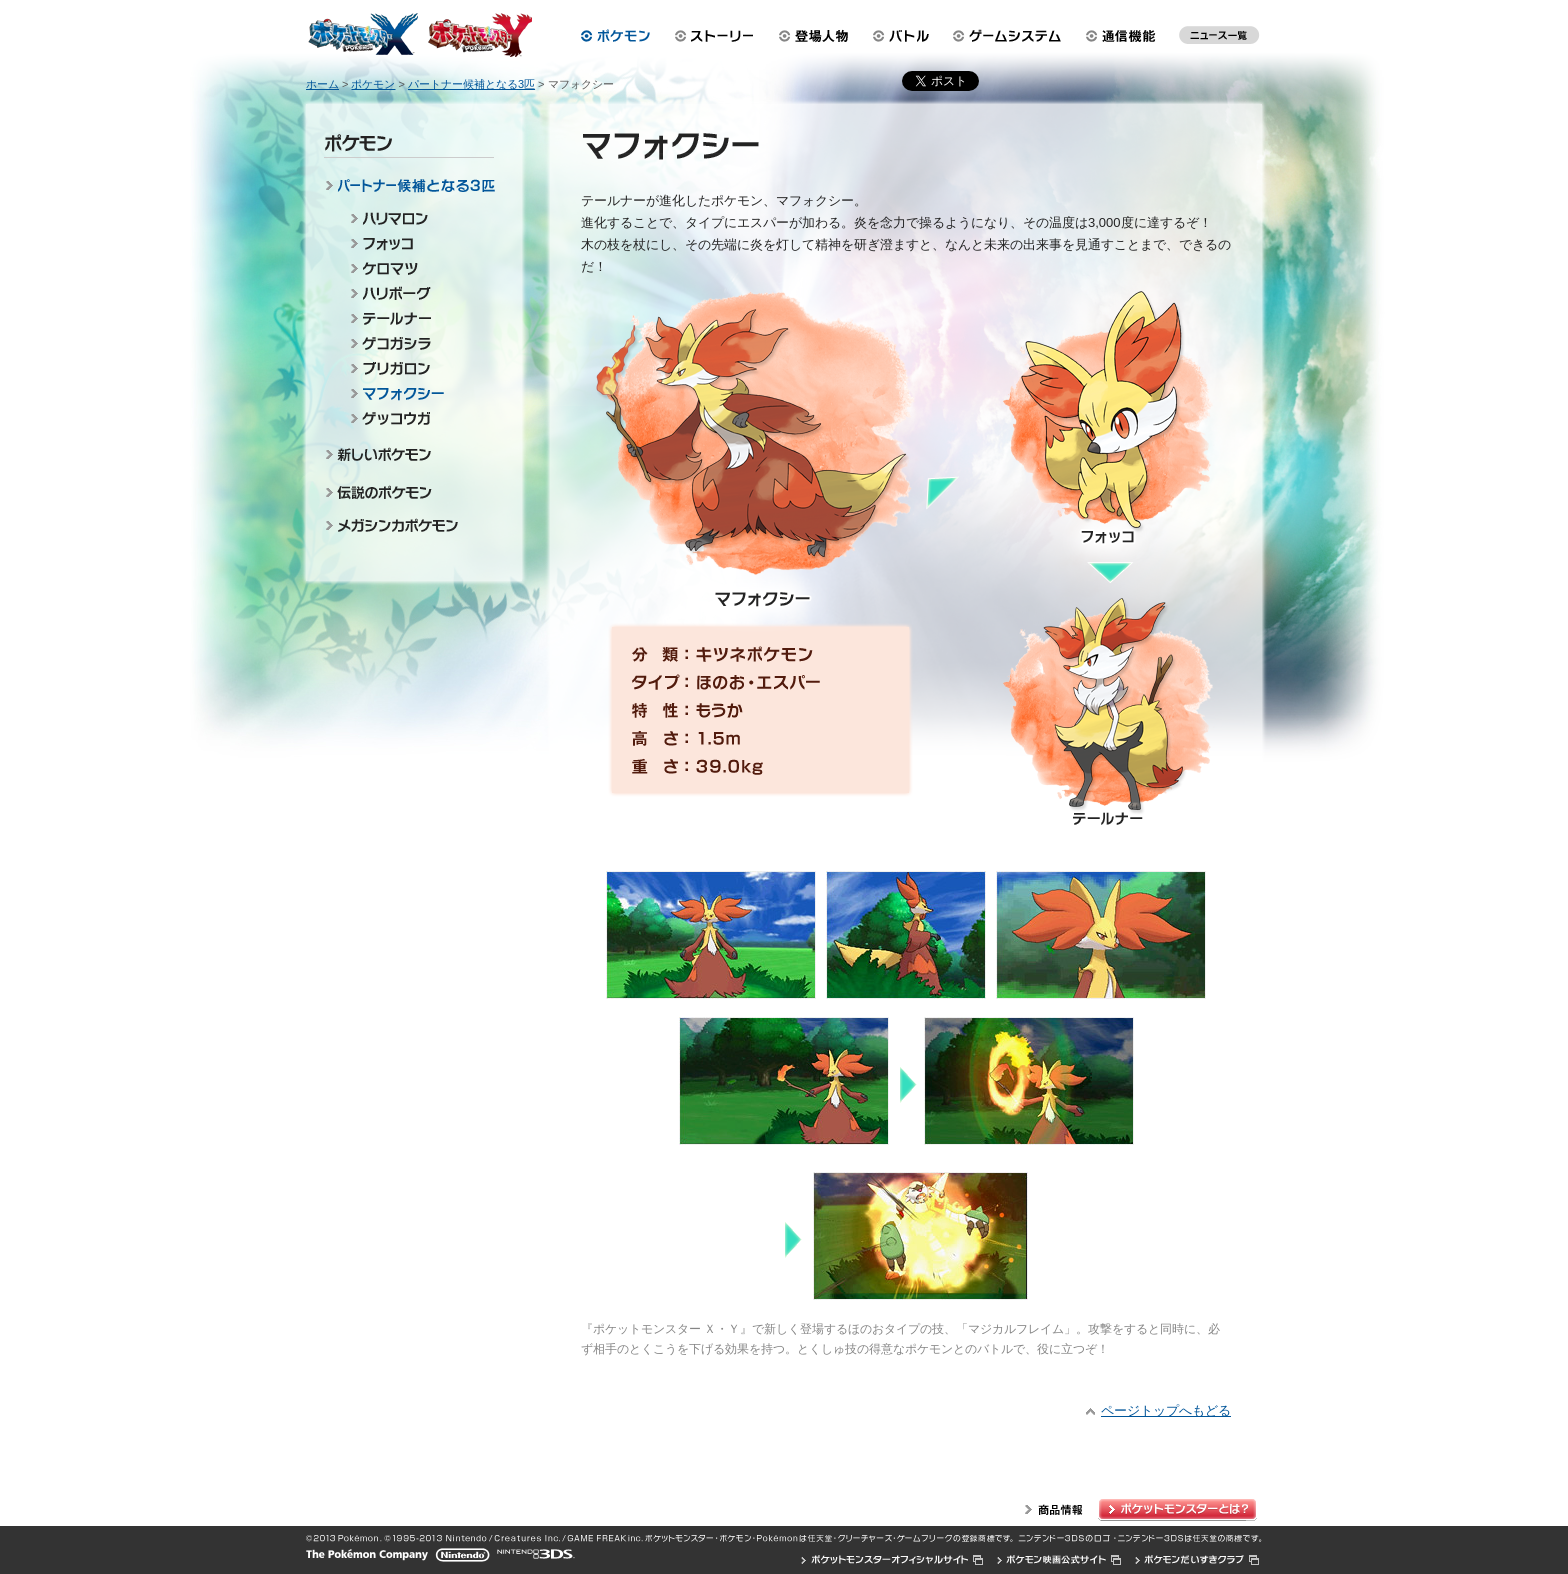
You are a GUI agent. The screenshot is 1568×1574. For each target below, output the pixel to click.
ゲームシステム (1011, 36)
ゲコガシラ (418, 343)
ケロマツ (418, 268)
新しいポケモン (413, 457)
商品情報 (1054, 1509)
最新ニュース (1219, 40)
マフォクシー (418, 393)
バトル (903, 36)
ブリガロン (418, 368)
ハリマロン (418, 218)
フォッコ (418, 243)
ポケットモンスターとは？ (1180, 1509)
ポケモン (615, 36)
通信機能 (1126, 36)
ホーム (322, 84)
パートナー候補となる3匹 (413, 189)
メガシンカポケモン (413, 527)
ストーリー (715, 36)
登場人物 (814, 36)
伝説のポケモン (413, 492)
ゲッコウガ (418, 418)
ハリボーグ (418, 293)
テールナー (418, 318)
